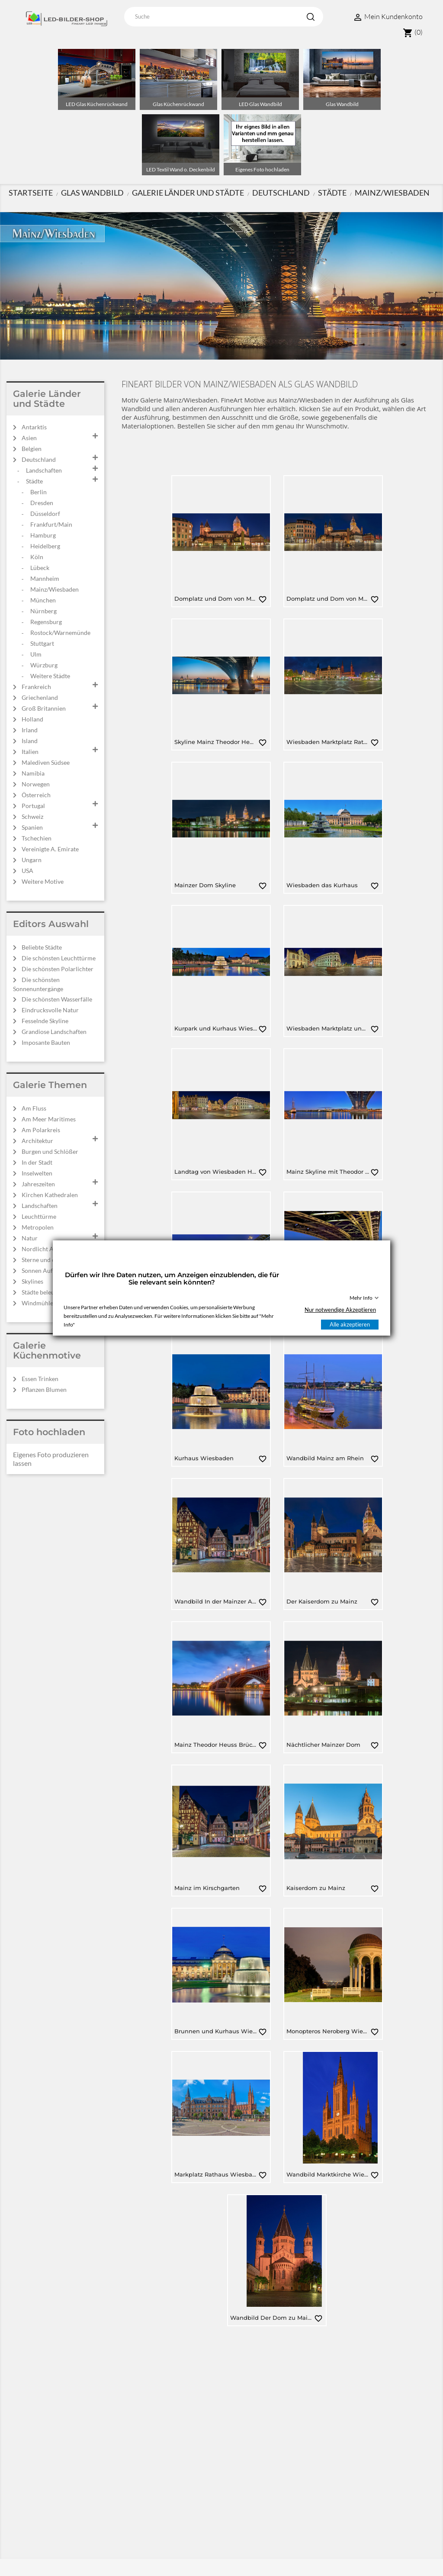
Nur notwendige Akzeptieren (340, 1309)
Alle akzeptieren (350, 1324)
